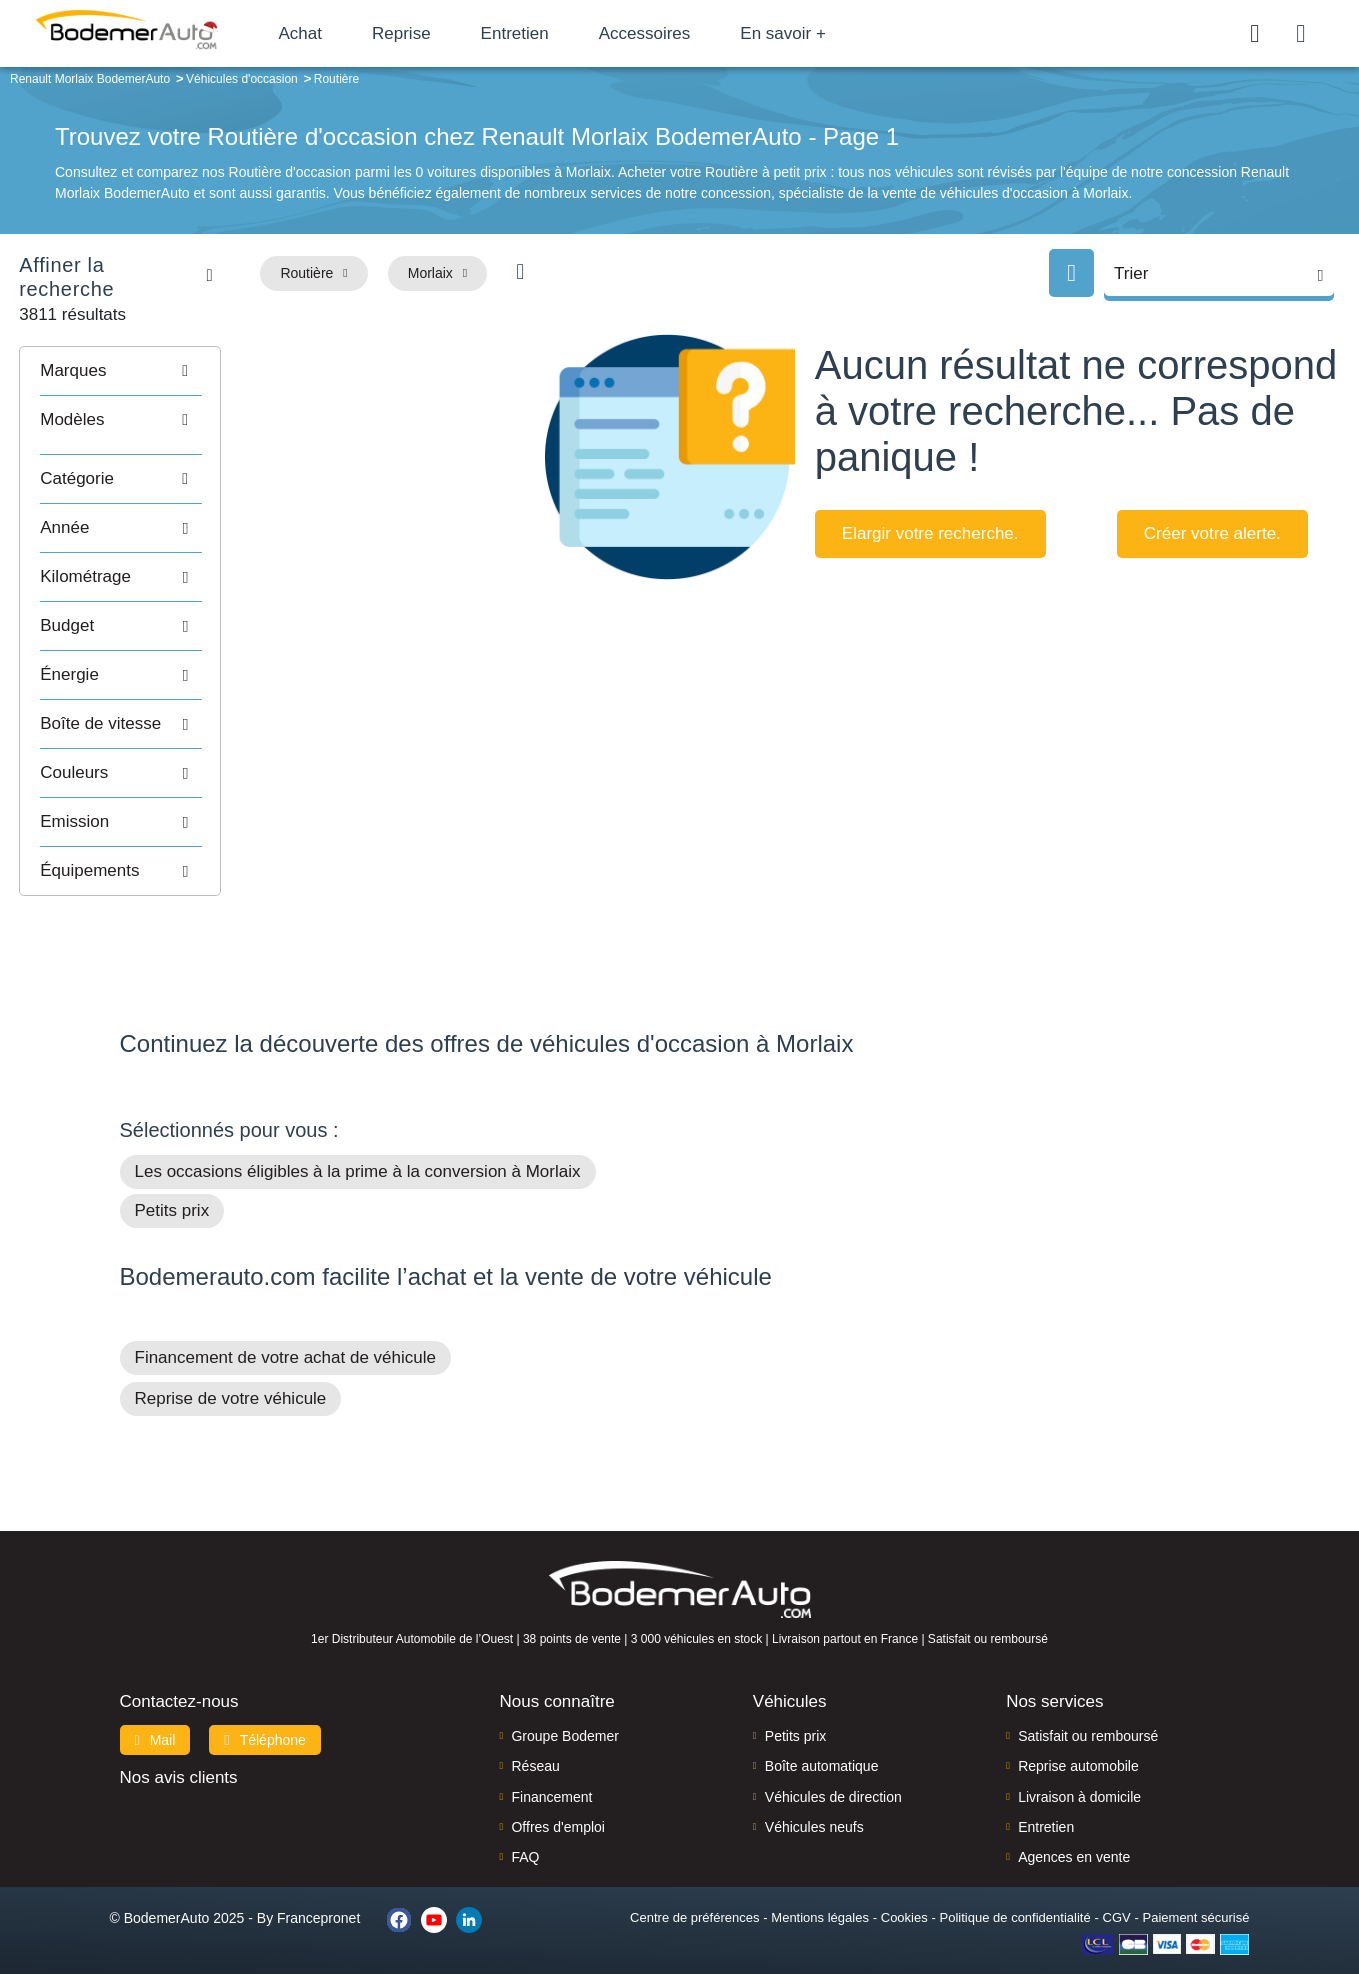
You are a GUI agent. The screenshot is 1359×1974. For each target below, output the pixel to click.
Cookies (904, 1890)
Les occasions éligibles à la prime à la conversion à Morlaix (358, 1144)
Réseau (535, 1739)
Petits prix (172, 1183)
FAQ (525, 1831)
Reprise (429, 33)
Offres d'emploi (557, 1800)
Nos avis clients (179, 1750)
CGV (1117, 1890)
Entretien (543, 33)
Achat (328, 33)
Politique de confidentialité (1015, 1890)
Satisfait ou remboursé (1088, 1709)
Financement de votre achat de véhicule (285, 1330)
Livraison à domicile (1079, 1770)
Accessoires (673, 33)
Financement (551, 1770)
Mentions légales (820, 1890)
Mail (155, 1713)
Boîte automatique (822, 1739)
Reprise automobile (1078, 1739)
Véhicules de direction (833, 1770)
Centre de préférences (694, 1890)
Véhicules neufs (814, 1800)
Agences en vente (1074, 1831)
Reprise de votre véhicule (231, 1371)
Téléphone (265, 1713)
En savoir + (812, 33)
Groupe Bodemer (564, 1709)
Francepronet (318, 1891)
